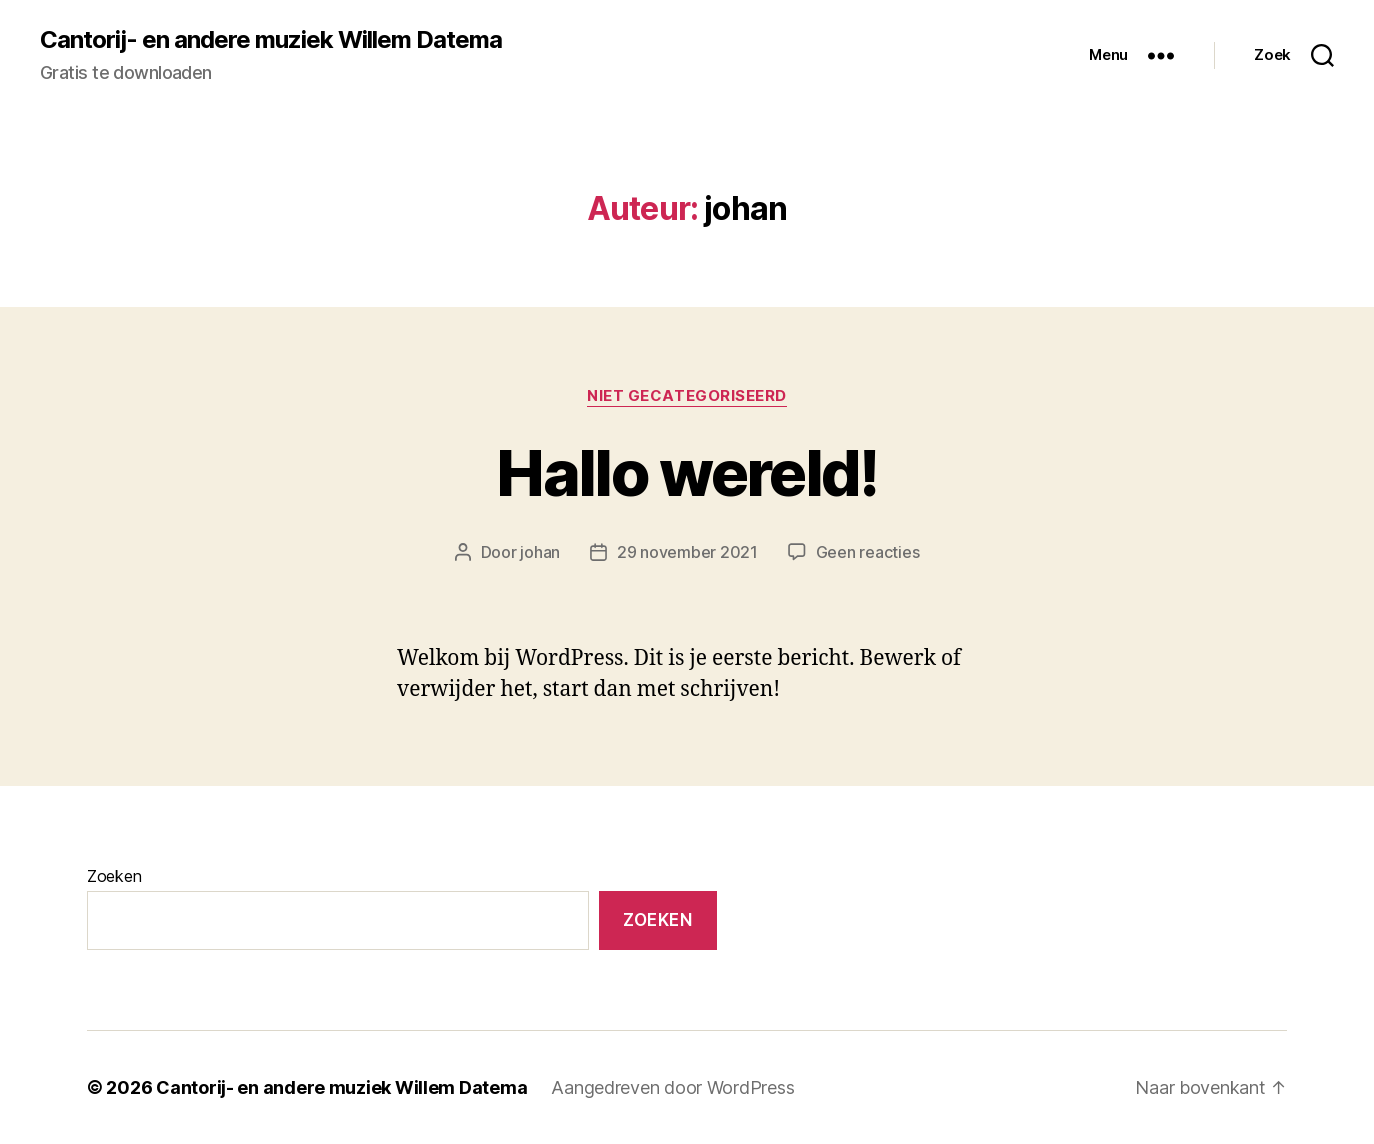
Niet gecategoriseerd (687, 396)
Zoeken (114, 876)
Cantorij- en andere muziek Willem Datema (271, 40)
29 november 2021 (687, 552)
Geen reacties (868, 552)
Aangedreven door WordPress (672, 1087)
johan (540, 552)
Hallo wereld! (686, 472)
